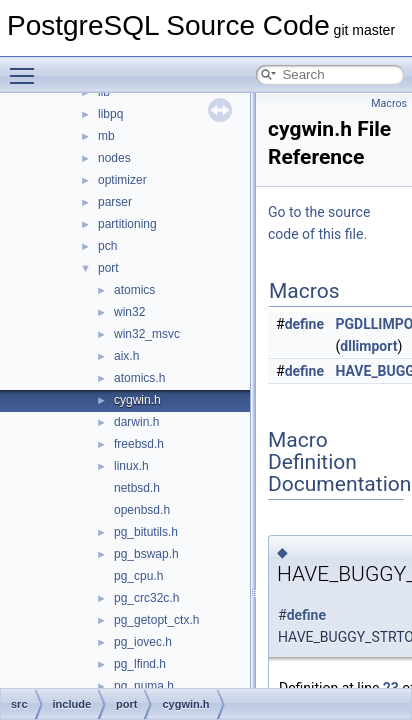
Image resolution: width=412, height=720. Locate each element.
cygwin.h (137, 400)
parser (115, 202)
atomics (134, 290)
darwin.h (136, 422)
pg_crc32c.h (146, 598)
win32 (129, 312)
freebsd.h (139, 444)
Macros (389, 103)
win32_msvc (147, 334)
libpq (110, 114)
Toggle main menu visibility (27, 67)
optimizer (122, 180)
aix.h (126, 356)
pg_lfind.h (140, 664)
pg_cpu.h (138, 576)
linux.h (131, 466)
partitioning (127, 224)
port (108, 268)
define (304, 324)
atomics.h (139, 378)
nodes (114, 158)
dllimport (368, 346)
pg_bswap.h (146, 554)
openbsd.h (142, 510)
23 (391, 688)
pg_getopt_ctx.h (156, 620)
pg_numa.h (144, 686)
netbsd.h (137, 488)
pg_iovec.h (143, 642)
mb (106, 136)
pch (107, 246)
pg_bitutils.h (146, 532)
